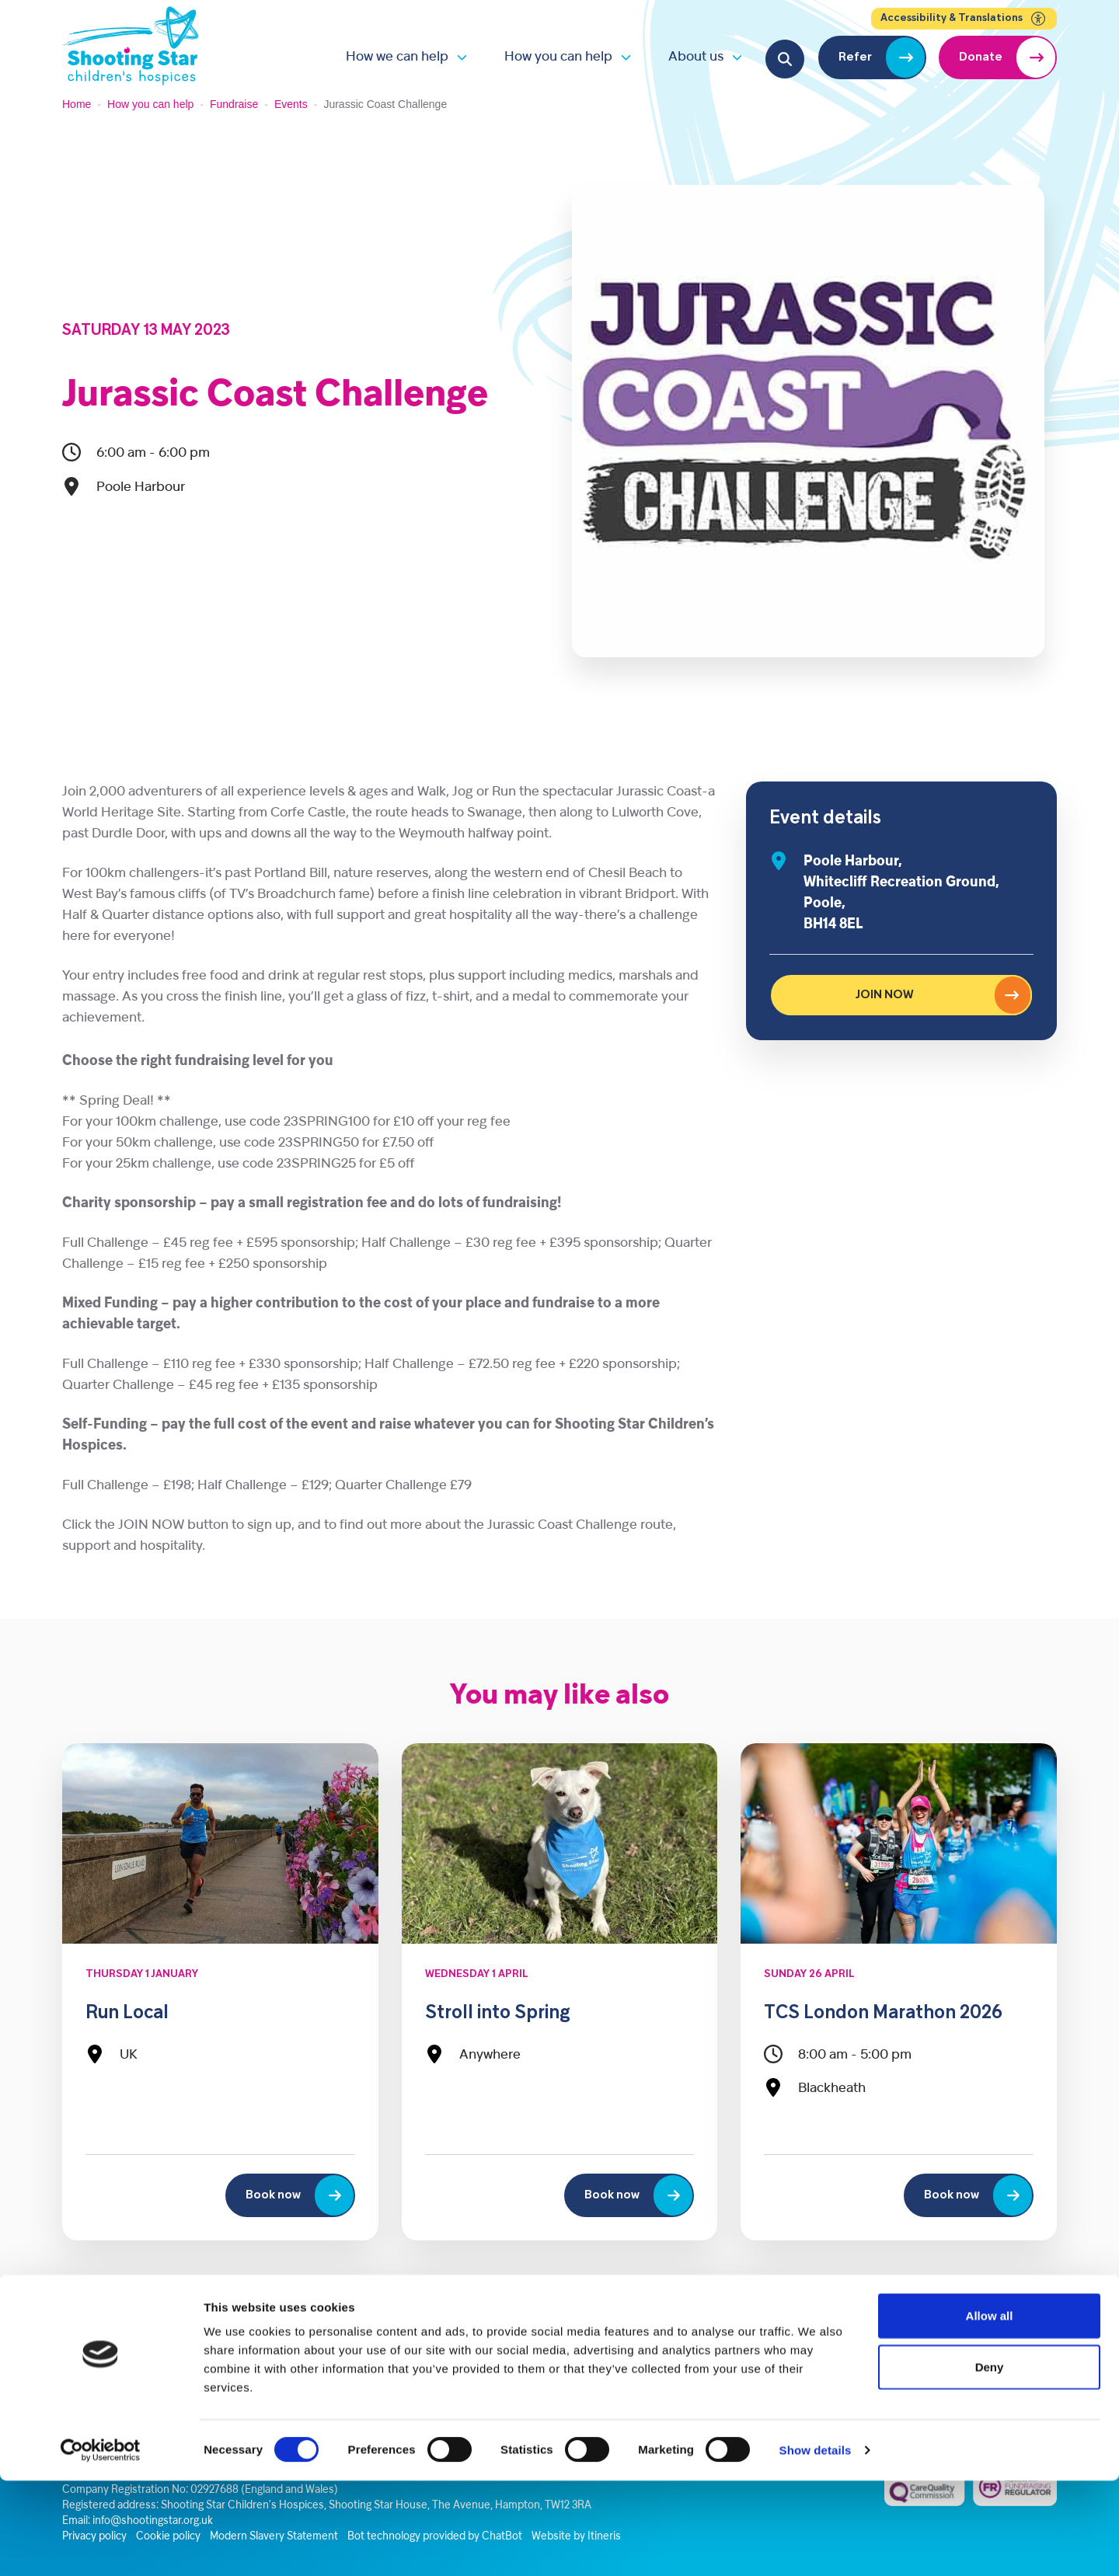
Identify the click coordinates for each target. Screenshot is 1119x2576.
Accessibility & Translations (964, 19)
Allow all (989, 2411)
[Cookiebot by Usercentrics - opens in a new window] (101, 2545)
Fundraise (234, 104)
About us (695, 57)
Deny (989, 2462)
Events (291, 104)
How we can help (397, 57)
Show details (815, 2545)
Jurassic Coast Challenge (275, 396)
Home (76, 104)
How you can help (558, 57)
